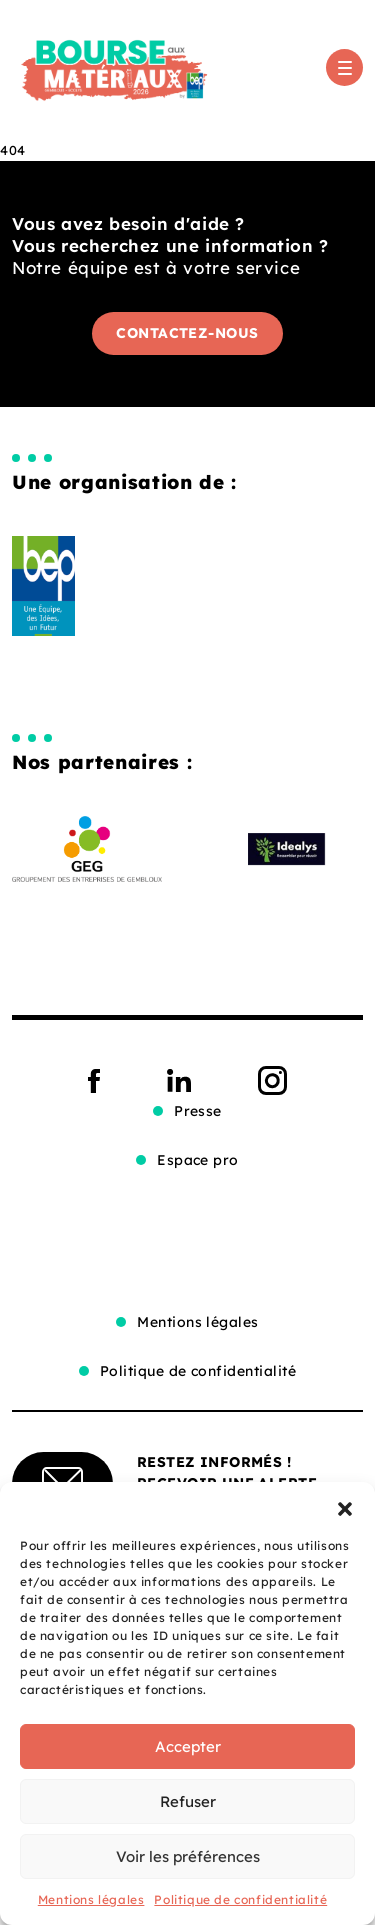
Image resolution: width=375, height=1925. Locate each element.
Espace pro (198, 1160)
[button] (345, 1507)
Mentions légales (91, 1899)
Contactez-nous (187, 333)
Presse (198, 1111)
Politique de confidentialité (240, 1899)
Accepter (188, 1746)
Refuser (188, 1801)
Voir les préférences (188, 1856)
